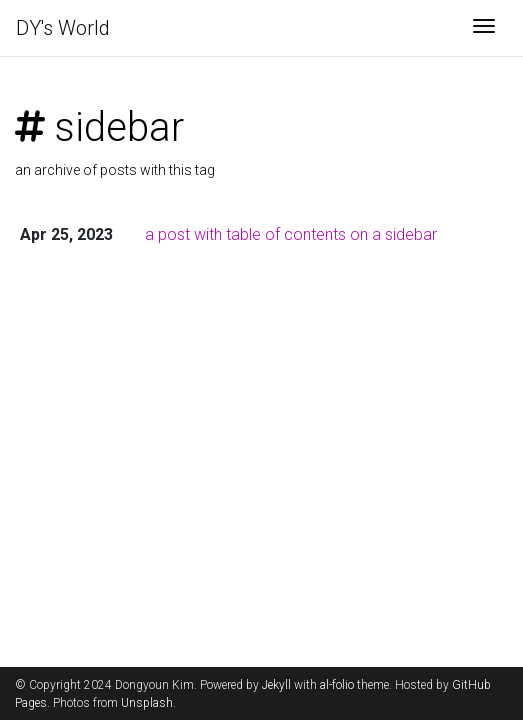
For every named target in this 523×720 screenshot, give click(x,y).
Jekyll (276, 685)
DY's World (63, 28)
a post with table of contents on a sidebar (291, 234)
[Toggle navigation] (484, 28)
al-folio (337, 685)
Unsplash (147, 703)
